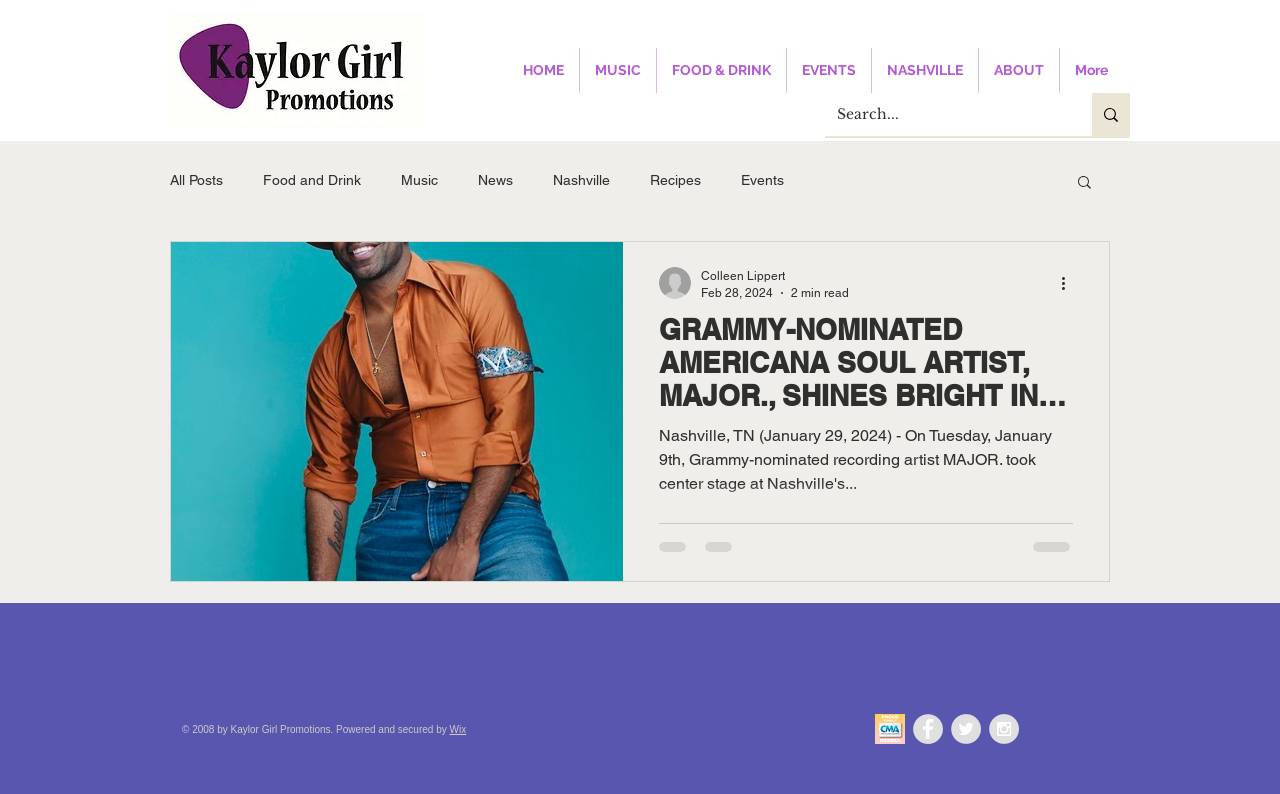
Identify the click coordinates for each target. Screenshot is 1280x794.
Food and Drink (312, 180)
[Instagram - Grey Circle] (1004, 729)
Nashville (581, 180)
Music (419, 180)
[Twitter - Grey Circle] (966, 729)
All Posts (196, 180)
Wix (458, 729)
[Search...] (943, 114)
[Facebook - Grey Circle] (928, 729)
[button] (1084, 183)
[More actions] (1070, 283)
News (495, 180)
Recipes (675, 180)
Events (762, 180)
